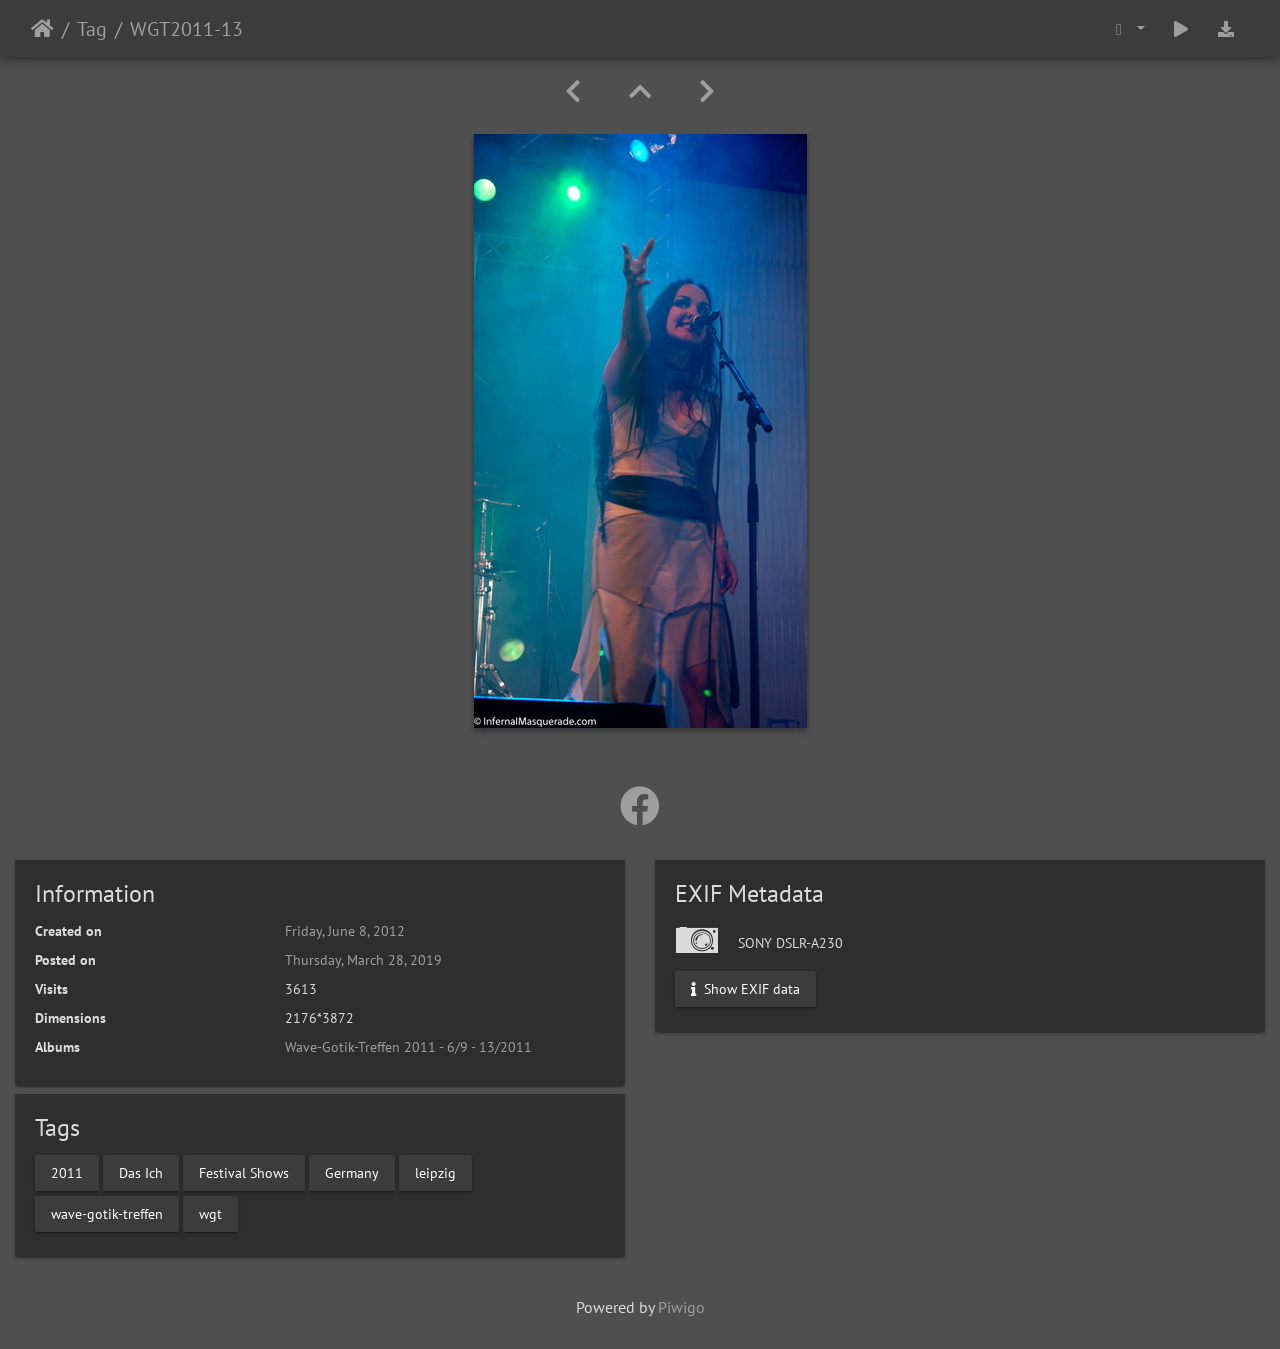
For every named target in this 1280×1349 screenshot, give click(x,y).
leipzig (435, 1172)
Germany (352, 1172)
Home (42, 29)
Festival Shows (244, 1172)
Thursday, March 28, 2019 (363, 960)
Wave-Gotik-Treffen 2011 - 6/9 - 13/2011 (408, 1047)
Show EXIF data (745, 989)
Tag (92, 29)
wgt (210, 1213)
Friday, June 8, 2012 (345, 931)
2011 (67, 1172)
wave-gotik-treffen (107, 1213)
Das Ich (141, 1172)
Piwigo (681, 1307)
